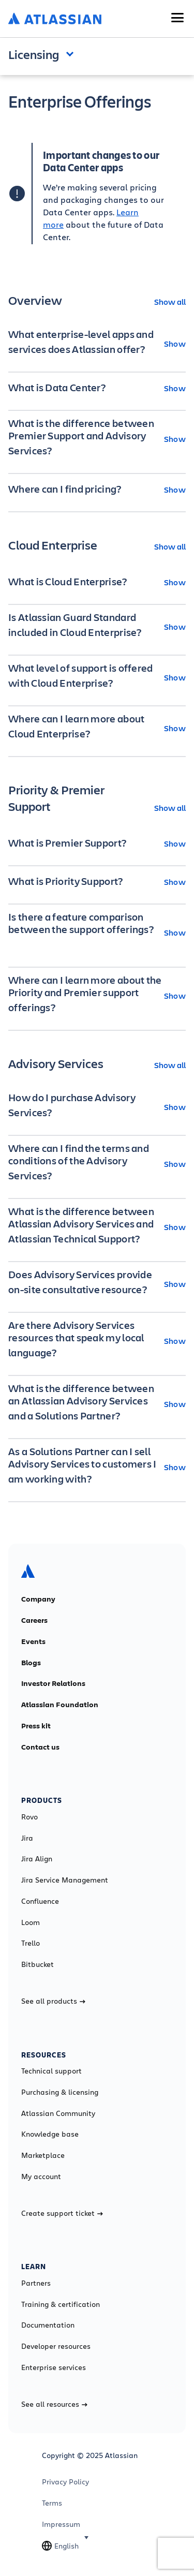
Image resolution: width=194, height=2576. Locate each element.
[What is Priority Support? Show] (97, 881)
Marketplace (43, 2155)
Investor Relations (53, 1683)
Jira (27, 1838)
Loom (30, 1922)
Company (38, 1599)
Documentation (47, 2325)
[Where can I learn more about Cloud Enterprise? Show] (97, 727)
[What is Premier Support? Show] (97, 843)
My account (41, 2176)
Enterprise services (53, 2367)
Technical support (51, 2071)
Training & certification (60, 2304)
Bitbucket (37, 1964)
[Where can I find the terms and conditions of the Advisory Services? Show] (97, 1163)
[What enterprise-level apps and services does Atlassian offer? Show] (97, 343)
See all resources (54, 2404)
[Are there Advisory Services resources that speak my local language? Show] (97, 1340)
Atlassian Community (58, 2113)
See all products (53, 2001)
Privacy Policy (65, 2482)
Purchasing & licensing (59, 2092)
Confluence (40, 1901)
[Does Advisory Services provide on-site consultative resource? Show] (97, 1283)
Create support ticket (62, 2213)
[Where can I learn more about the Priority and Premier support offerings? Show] (97, 995)
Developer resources (56, 2346)
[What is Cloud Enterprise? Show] (97, 582)
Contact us (40, 1747)
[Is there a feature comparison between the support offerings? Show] (97, 932)
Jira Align (36, 1859)
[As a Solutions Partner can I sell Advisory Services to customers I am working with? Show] (97, 1466)
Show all (170, 301)
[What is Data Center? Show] (97, 388)
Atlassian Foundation (59, 1704)
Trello (30, 1943)
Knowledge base (50, 2134)
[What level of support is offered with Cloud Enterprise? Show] (97, 677)
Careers (34, 1620)
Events (33, 1641)
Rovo (29, 1817)
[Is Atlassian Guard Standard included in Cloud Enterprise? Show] (97, 626)
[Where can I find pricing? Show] (97, 489)
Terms (52, 2503)
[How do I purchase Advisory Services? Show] (97, 1106)
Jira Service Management (64, 1880)
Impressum (61, 2524)
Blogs (31, 1663)
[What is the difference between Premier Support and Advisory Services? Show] (97, 438)
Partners (36, 2283)
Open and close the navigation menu (72, 53)
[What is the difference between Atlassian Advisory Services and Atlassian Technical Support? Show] (97, 1226)
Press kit (36, 1726)
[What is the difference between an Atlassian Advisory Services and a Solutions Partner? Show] (97, 1403)
